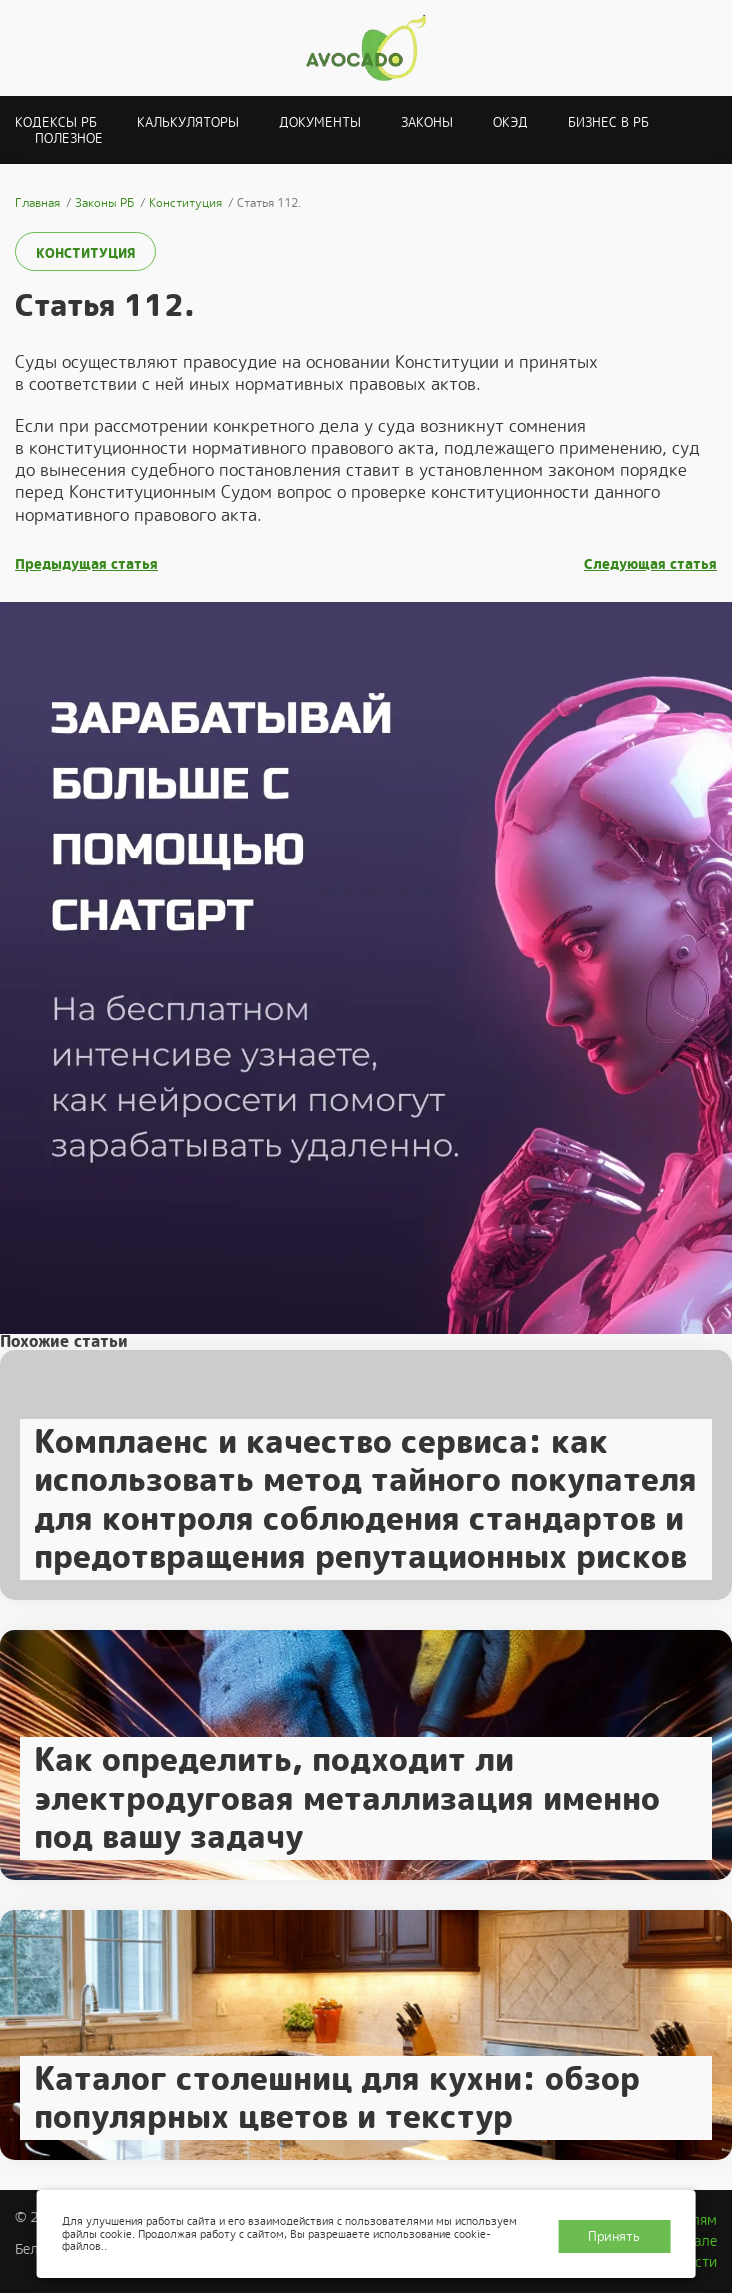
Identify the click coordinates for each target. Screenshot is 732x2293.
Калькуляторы (188, 122)
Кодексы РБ (56, 122)
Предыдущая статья (86, 564)
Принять (614, 2236)
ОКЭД (510, 122)
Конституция (85, 253)
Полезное (69, 138)
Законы (427, 122)
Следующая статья (650, 564)
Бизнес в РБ (608, 122)
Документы (320, 122)
